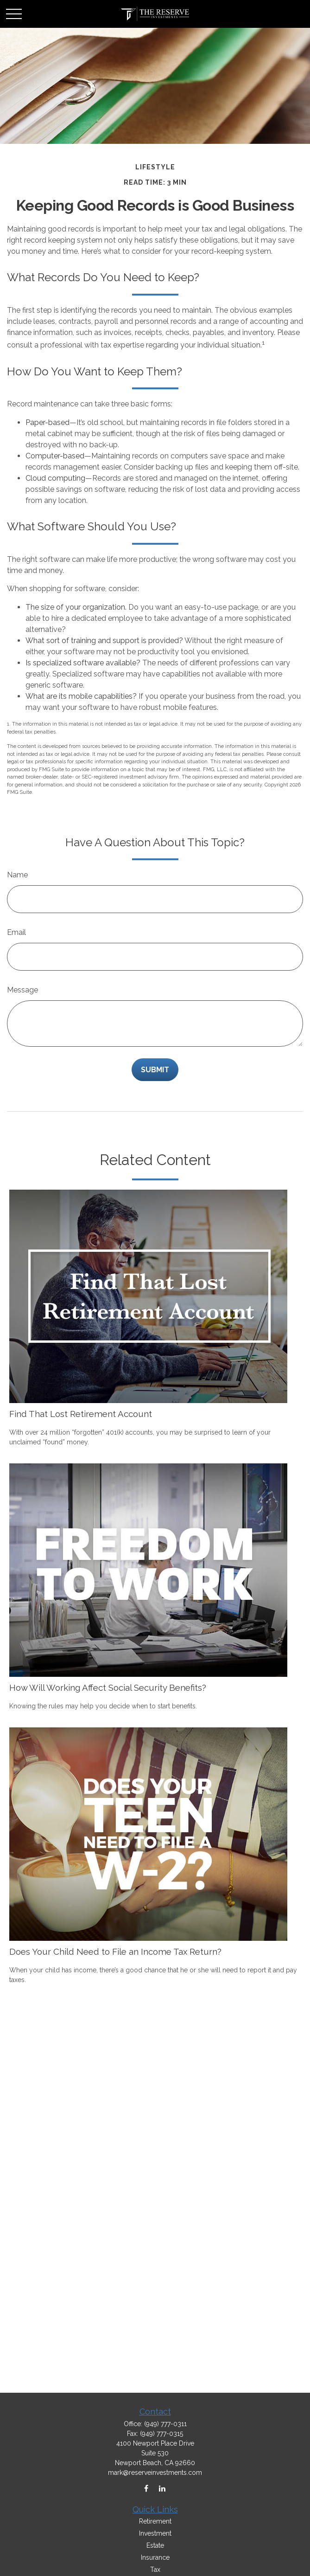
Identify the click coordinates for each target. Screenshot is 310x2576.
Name (17, 874)
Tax (155, 2569)
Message (22, 989)
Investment (155, 2533)
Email (16, 932)
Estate (155, 2545)
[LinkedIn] (162, 2488)
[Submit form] (155, 1069)
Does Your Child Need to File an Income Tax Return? (115, 1951)
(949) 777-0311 (165, 2424)
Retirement (155, 2521)
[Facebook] (146, 2488)
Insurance (155, 2557)
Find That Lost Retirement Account (80, 1414)
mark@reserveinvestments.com (155, 2472)
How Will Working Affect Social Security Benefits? (107, 1687)
